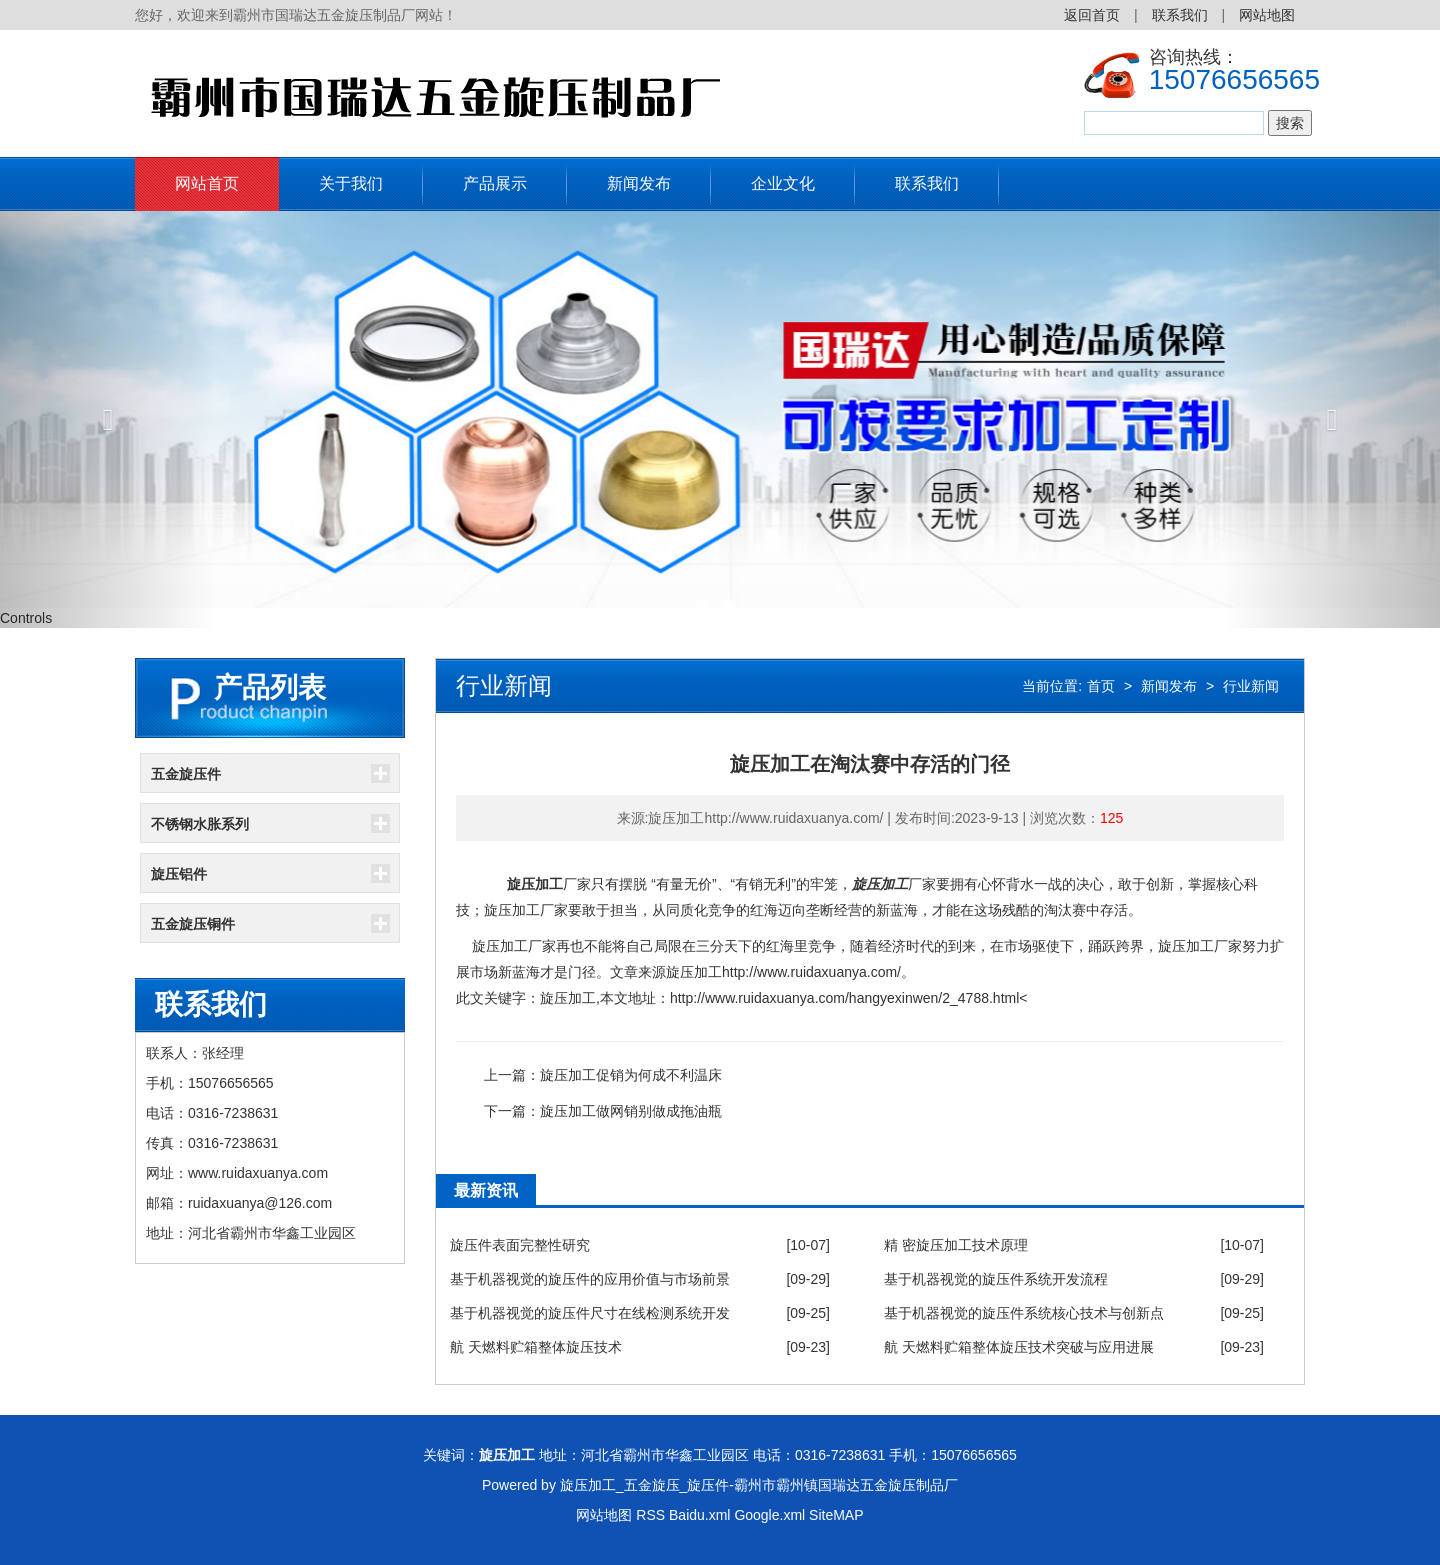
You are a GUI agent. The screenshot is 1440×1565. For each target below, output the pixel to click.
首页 (1101, 686)
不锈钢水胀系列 (200, 824)
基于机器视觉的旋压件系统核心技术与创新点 (1024, 1313)
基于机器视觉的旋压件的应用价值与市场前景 (590, 1279)
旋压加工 (535, 884)
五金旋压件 (186, 774)
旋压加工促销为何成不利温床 (631, 1075)
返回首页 (1092, 15)
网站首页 (207, 183)
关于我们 (351, 183)
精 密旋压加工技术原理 (956, 1245)
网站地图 (1267, 15)
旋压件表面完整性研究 (520, 1245)
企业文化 (783, 183)
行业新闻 (1251, 686)
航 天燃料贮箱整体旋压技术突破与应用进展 (1019, 1347)
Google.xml (769, 1515)
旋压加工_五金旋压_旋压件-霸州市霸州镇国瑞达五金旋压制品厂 (759, 1485)
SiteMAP (836, 1515)
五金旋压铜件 (193, 924)
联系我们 (1180, 15)
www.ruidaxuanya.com (258, 1173)
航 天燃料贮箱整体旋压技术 (536, 1347)
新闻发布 (639, 183)
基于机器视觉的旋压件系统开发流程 (996, 1279)
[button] (108, 419)
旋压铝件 (179, 874)
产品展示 (495, 183)
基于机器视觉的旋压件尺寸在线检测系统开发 (590, 1313)
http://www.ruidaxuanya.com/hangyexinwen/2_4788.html (844, 998)
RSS (650, 1515)
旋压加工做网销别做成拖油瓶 (631, 1111)
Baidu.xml (699, 1515)
